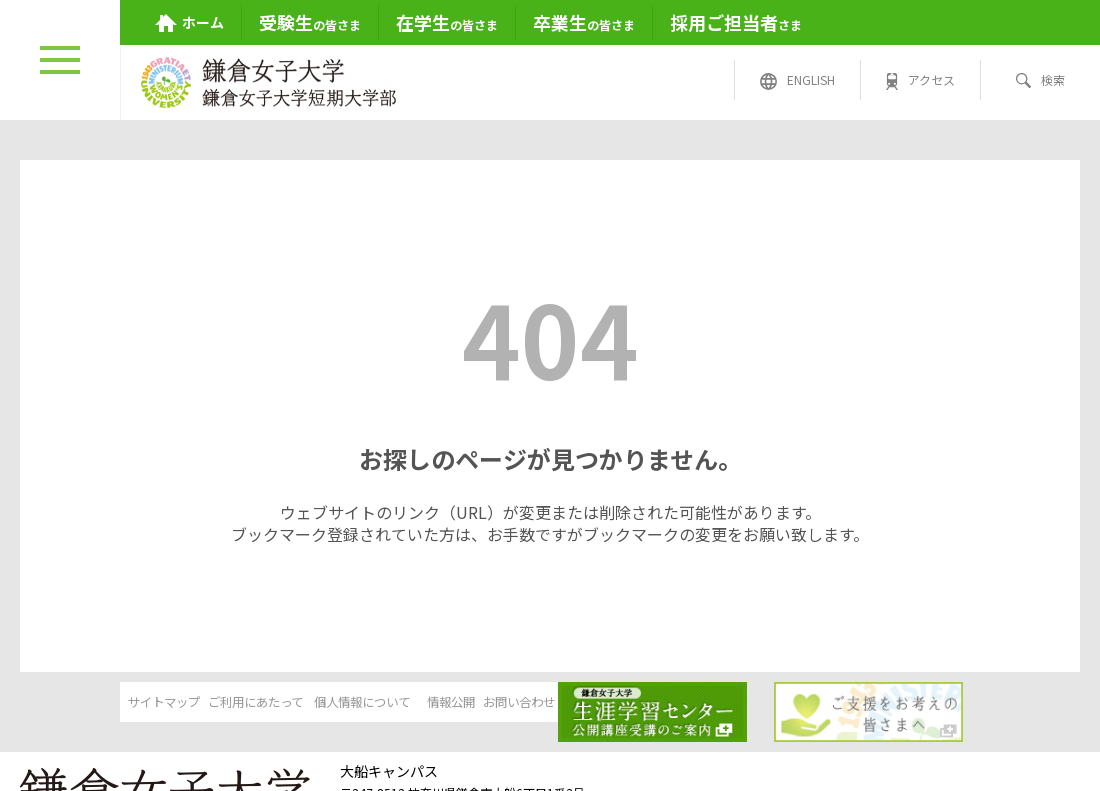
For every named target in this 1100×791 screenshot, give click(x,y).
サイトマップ (90, 704)
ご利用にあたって (243, 704)
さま (736, 22)
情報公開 (549, 704)
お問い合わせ (702, 704)
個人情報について (396, 704)
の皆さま (310, 22)
